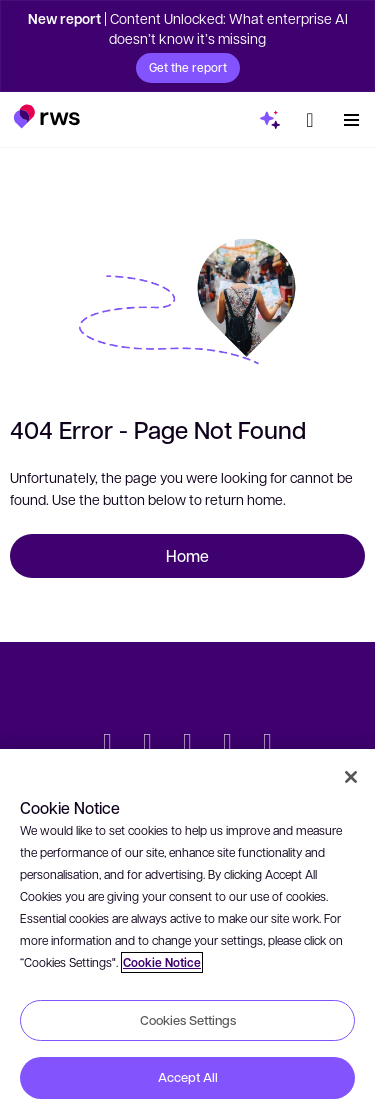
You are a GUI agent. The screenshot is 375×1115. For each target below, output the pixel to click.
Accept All (188, 1077)
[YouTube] (228, 744)
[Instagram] (268, 744)
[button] (46, 116)
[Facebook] (188, 744)
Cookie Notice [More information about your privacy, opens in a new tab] (162, 962)
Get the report (188, 67)
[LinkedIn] (148, 744)
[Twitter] (108, 744)
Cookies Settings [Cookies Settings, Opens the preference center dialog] (188, 1020)
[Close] (351, 777)
